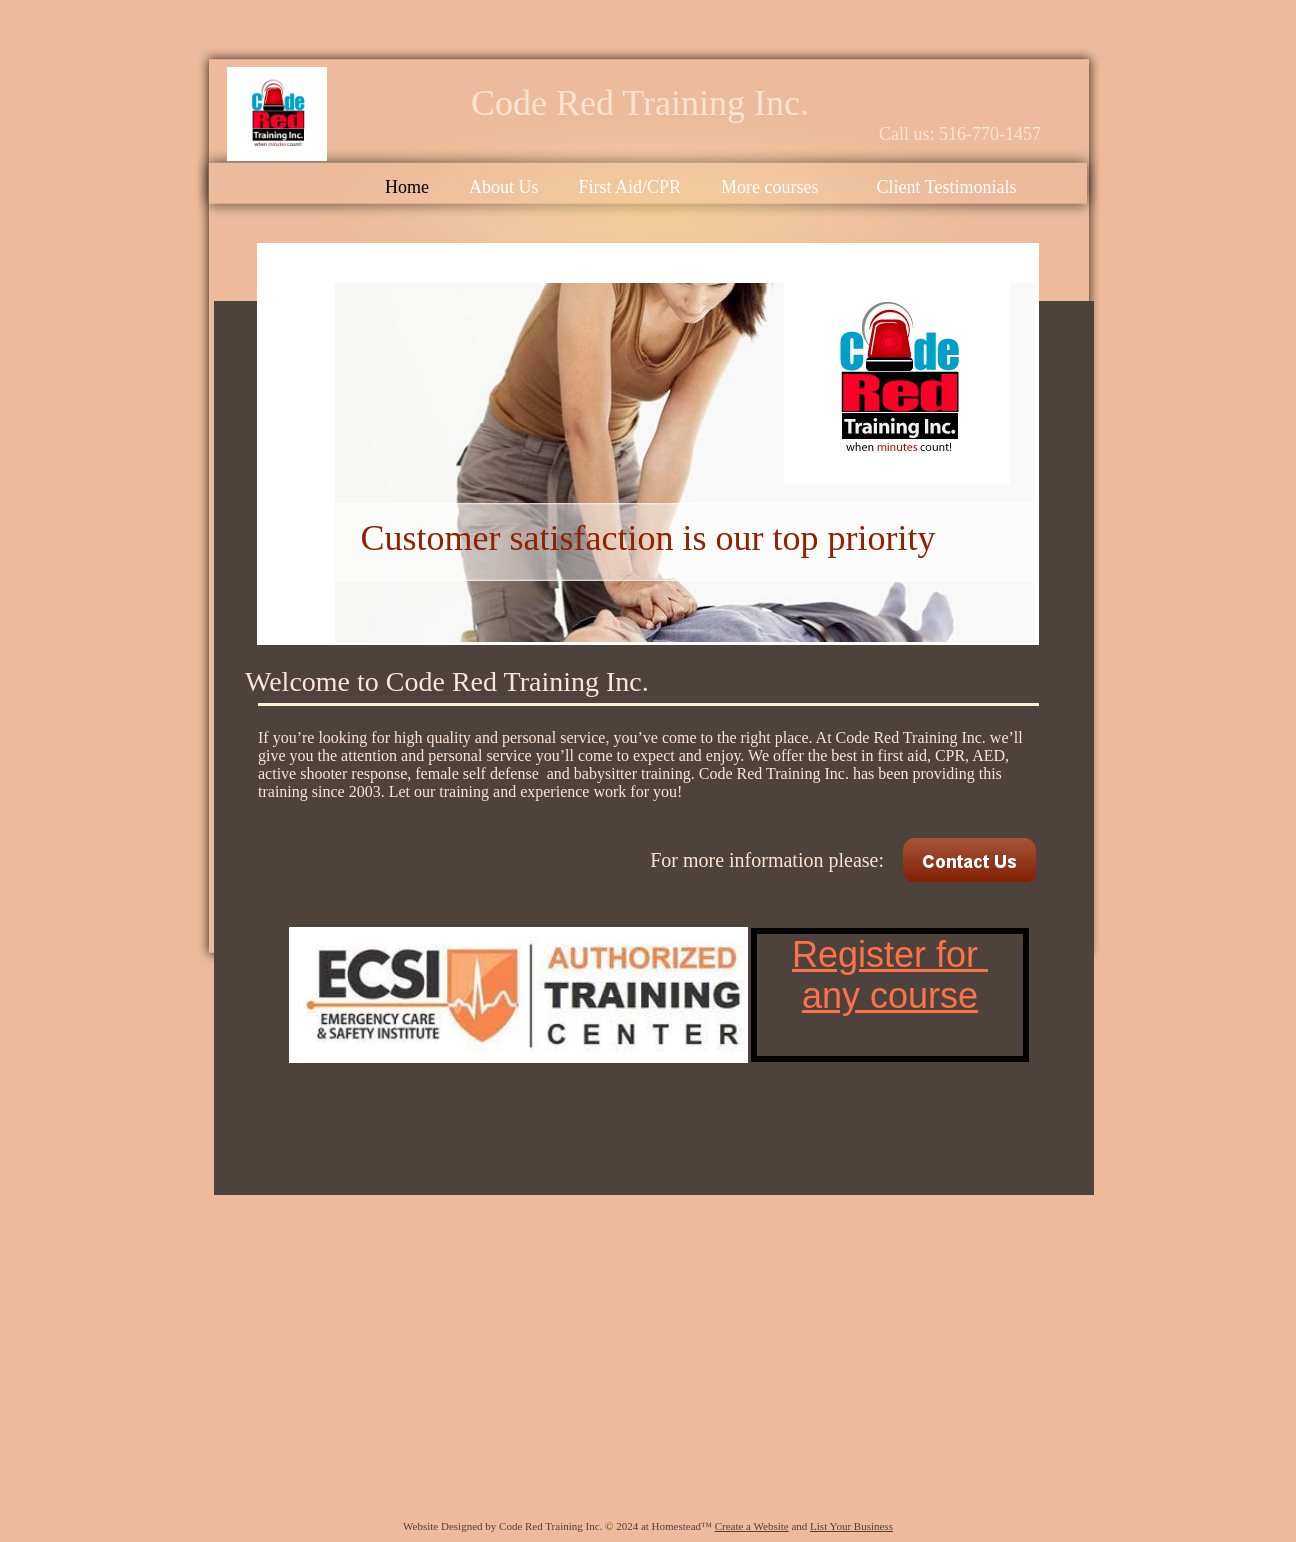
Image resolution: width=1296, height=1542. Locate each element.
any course (890, 995)
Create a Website (752, 1526)
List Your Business (851, 1526)
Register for (890, 954)
